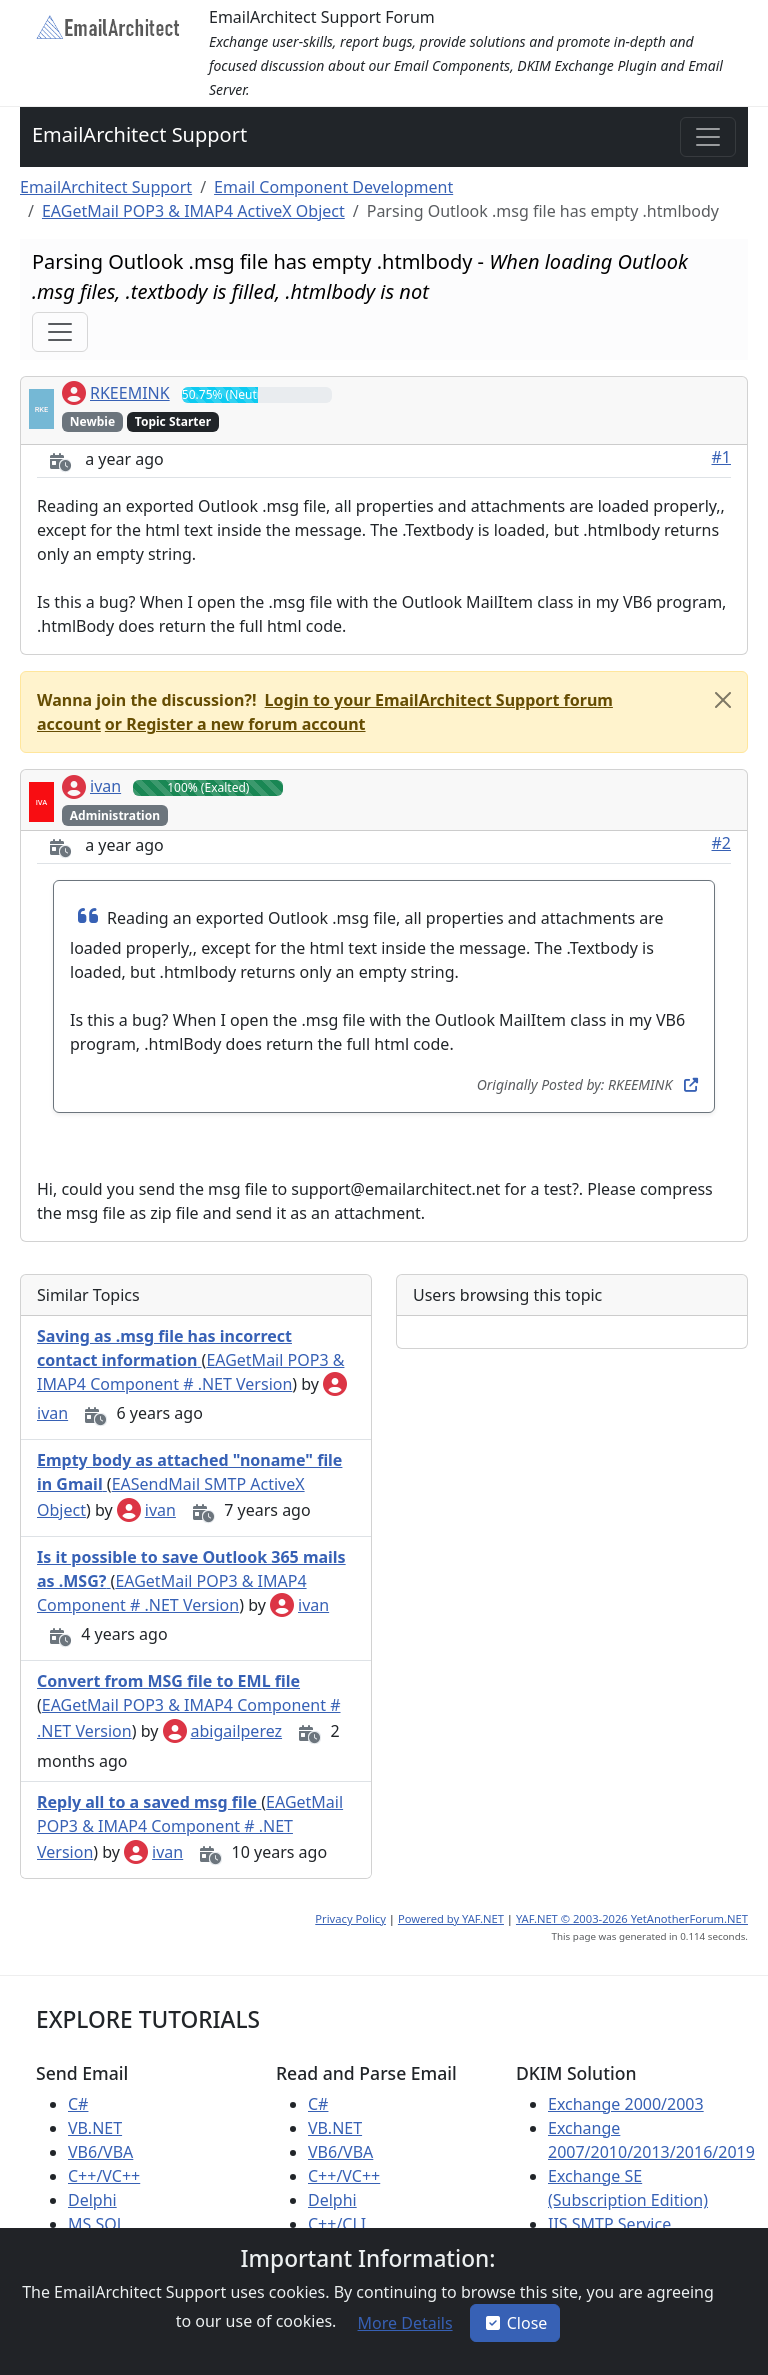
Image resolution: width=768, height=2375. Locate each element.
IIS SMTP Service (609, 2224)
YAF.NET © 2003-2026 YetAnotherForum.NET (632, 1918)
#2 (722, 843)
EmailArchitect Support (139, 134)
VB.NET (95, 2128)
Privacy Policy (350, 1918)
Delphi (92, 2200)
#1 (722, 457)
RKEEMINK (116, 393)
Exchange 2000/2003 (626, 2104)
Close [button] (515, 2323)
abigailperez (223, 1731)
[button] (233, 724)
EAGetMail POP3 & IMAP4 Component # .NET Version (190, 1827)
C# (78, 2104)
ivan (91, 786)
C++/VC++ (104, 2176)
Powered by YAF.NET (451, 1918)
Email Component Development (333, 187)
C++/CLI (337, 2224)
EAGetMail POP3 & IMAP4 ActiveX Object (193, 211)
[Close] (723, 700)
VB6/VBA (100, 2152)
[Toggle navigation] (708, 137)
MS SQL (96, 2224)
